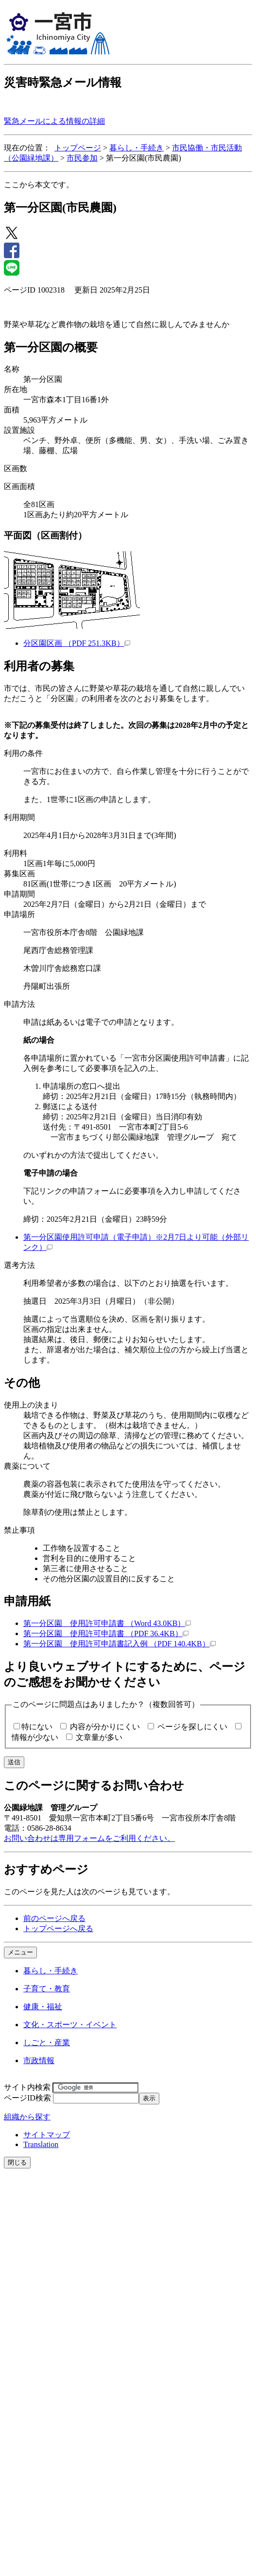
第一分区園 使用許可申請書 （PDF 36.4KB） (105, 1633)
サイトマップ (46, 2135)
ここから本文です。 (39, 184)
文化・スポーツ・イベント (70, 2024)
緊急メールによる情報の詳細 (54, 121)
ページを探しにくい (192, 1727)
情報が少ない (35, 1737)
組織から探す (27, 2117)
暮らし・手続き (136, 148)
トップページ (77, 148)
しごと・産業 (46, 2042)
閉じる (17, 2162)
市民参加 (82, 158)
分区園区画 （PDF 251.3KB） (76, 643)
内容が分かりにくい (105, 1727)
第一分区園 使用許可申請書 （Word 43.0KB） (107, 1623)
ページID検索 (27, 2098)
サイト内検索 (27, 2087)
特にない (36, 1727)
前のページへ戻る (54, 1918)
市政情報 (38, 2060)
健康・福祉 (42, 2006)
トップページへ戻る (58, 1928)
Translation (40, 2144)
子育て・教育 (46, 1989)
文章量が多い (99, 1737)
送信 (14, 1762)
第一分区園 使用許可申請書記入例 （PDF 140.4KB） (119, 1644)
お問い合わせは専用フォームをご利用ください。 (89, 1838)
